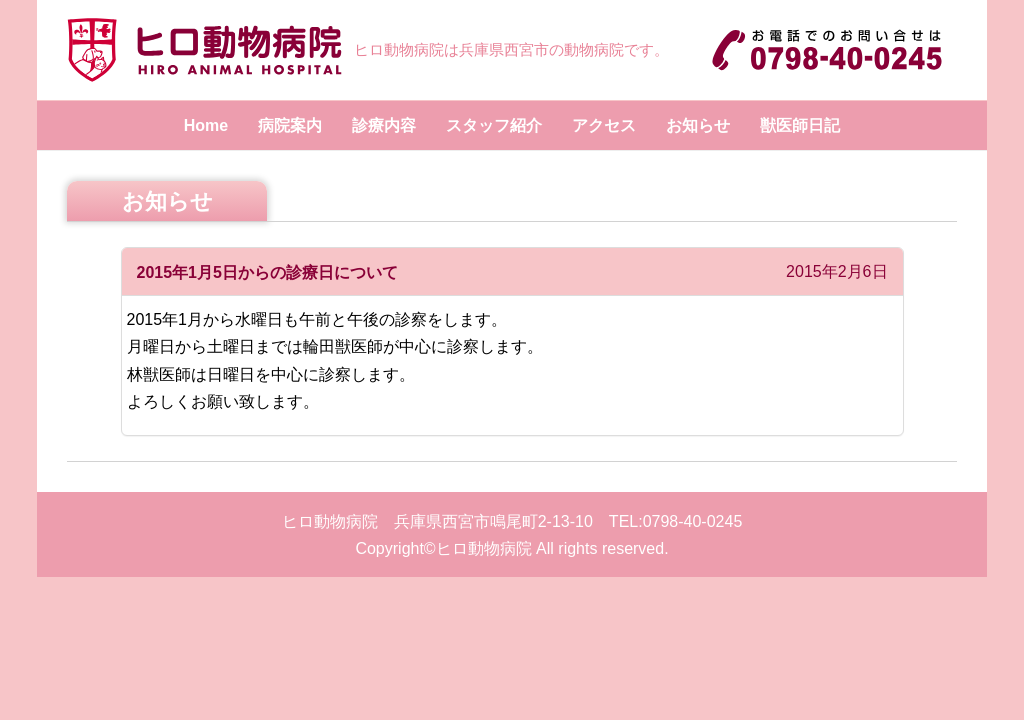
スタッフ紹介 (494, 125)
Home (206, 125)
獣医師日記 (800, 125)
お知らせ (698, 125)
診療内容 (384, 125)
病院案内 (290, 125)
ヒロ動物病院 (484, 548)
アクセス (604, 125)
